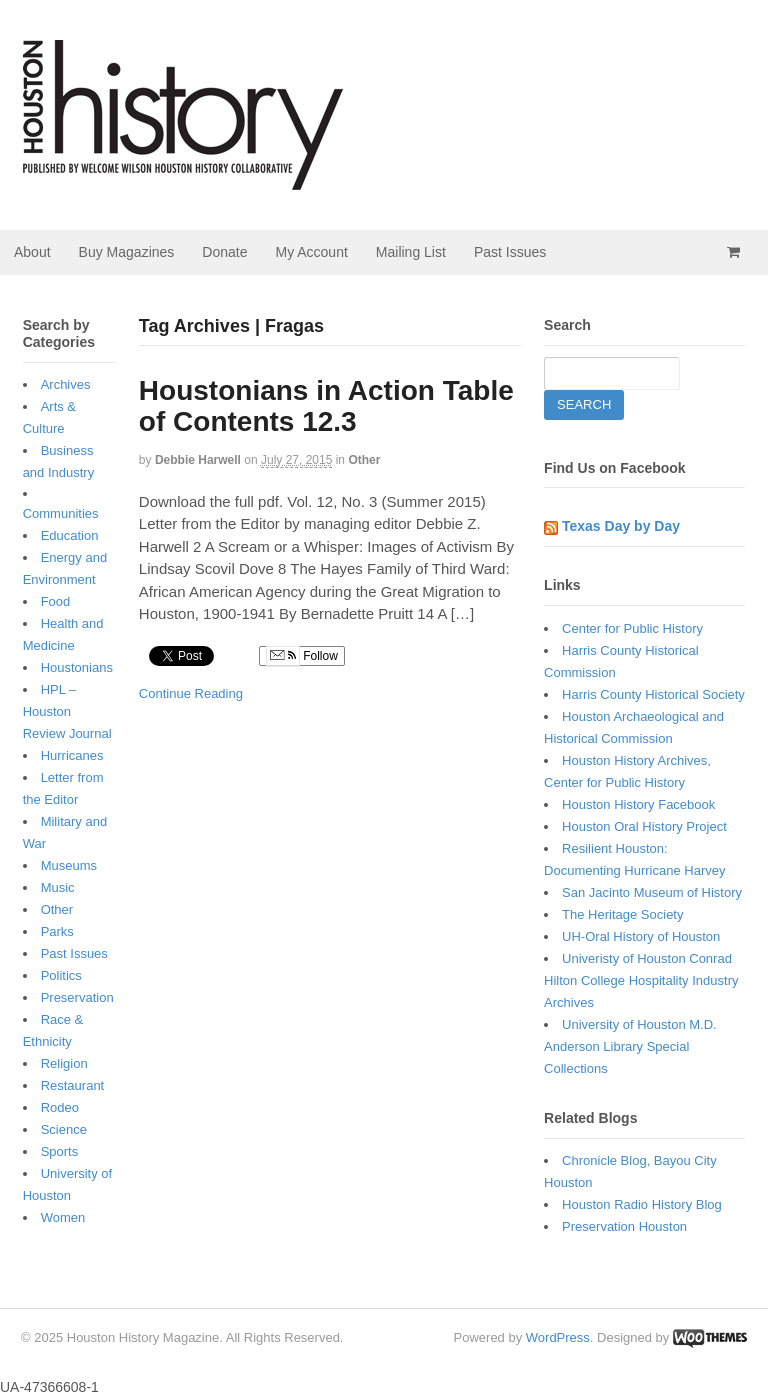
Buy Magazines (127, 252)
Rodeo (60, 1107)
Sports (60, 1151)
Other (364, 460)
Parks (57, 931)
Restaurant (73, 1085)
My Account (311, 252)
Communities (61, 513)
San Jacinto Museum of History (652, 892)
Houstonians (77, 667)
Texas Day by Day (621, 526)
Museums (69, 865)
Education (70, 535)
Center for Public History (632, 628)
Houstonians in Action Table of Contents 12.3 (326, 406)
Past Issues (510, 252)
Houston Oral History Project (644, 826)
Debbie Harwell (198, 460)
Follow (302, 656)
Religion (64, 1063)
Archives (66, 384)
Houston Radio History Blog (642, 1204)
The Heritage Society (622, 914)
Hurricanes (72, 755)
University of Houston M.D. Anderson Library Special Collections (630, 1046)
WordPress (558, 1337)
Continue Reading (191, 693)
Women (63, 1217)
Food (56, 601)
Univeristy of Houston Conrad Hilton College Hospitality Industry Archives (641, 980)
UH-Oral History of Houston (641, 936)
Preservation (77, 997)
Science (64, 1129)
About (32, 252)
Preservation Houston (624, 1226)
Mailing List (411, 252)
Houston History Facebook (638, 804)
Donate (224, 252)
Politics (61, 975)
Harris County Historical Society (653, 694)
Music (58, 887)
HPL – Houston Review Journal (67, 711)
